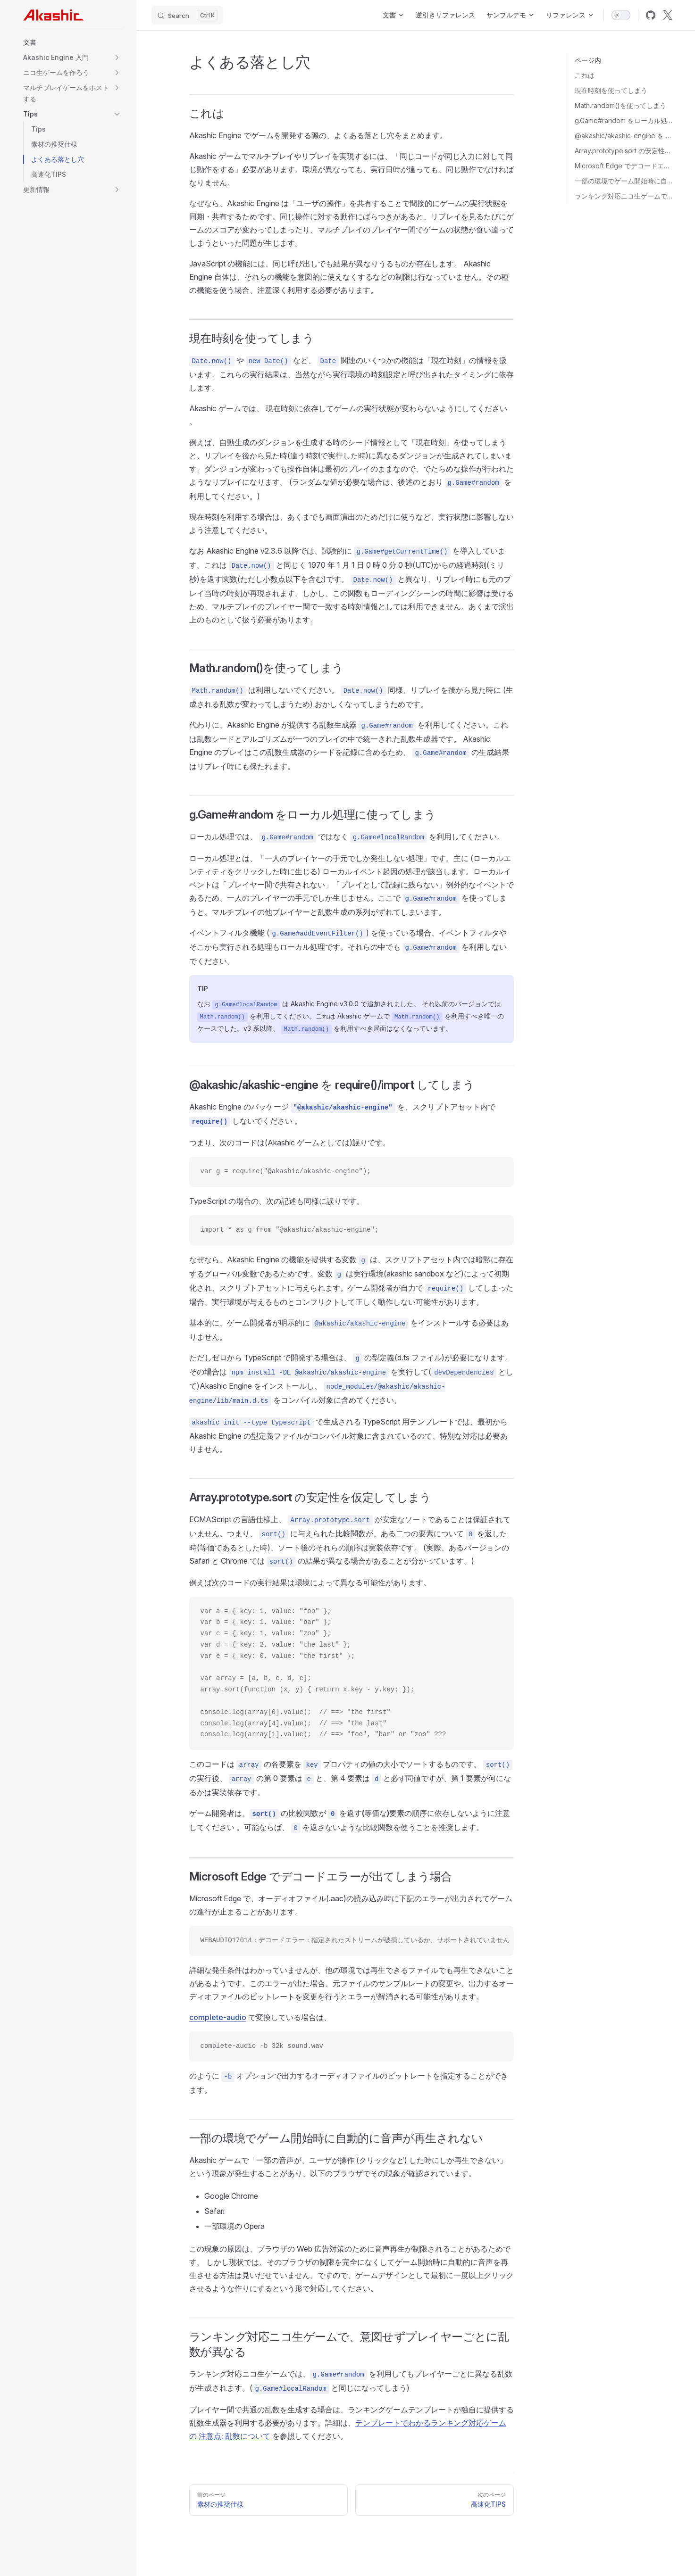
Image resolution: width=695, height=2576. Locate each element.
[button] (72, 42)
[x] (667, 15)
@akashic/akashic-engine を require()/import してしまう (623, 136)
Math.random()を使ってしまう (620, 105)
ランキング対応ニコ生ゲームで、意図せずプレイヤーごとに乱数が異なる (623, 196)
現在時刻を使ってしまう (611, 90)
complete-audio (217, 2017)
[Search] (187, 15)
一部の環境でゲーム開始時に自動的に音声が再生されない (623, 181)
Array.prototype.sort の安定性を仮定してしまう (623, 151)
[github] (650, 15)
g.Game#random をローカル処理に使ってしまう (623, 120)
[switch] (620, 15)
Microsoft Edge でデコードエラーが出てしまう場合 (623, 166)
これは (585, 75)
